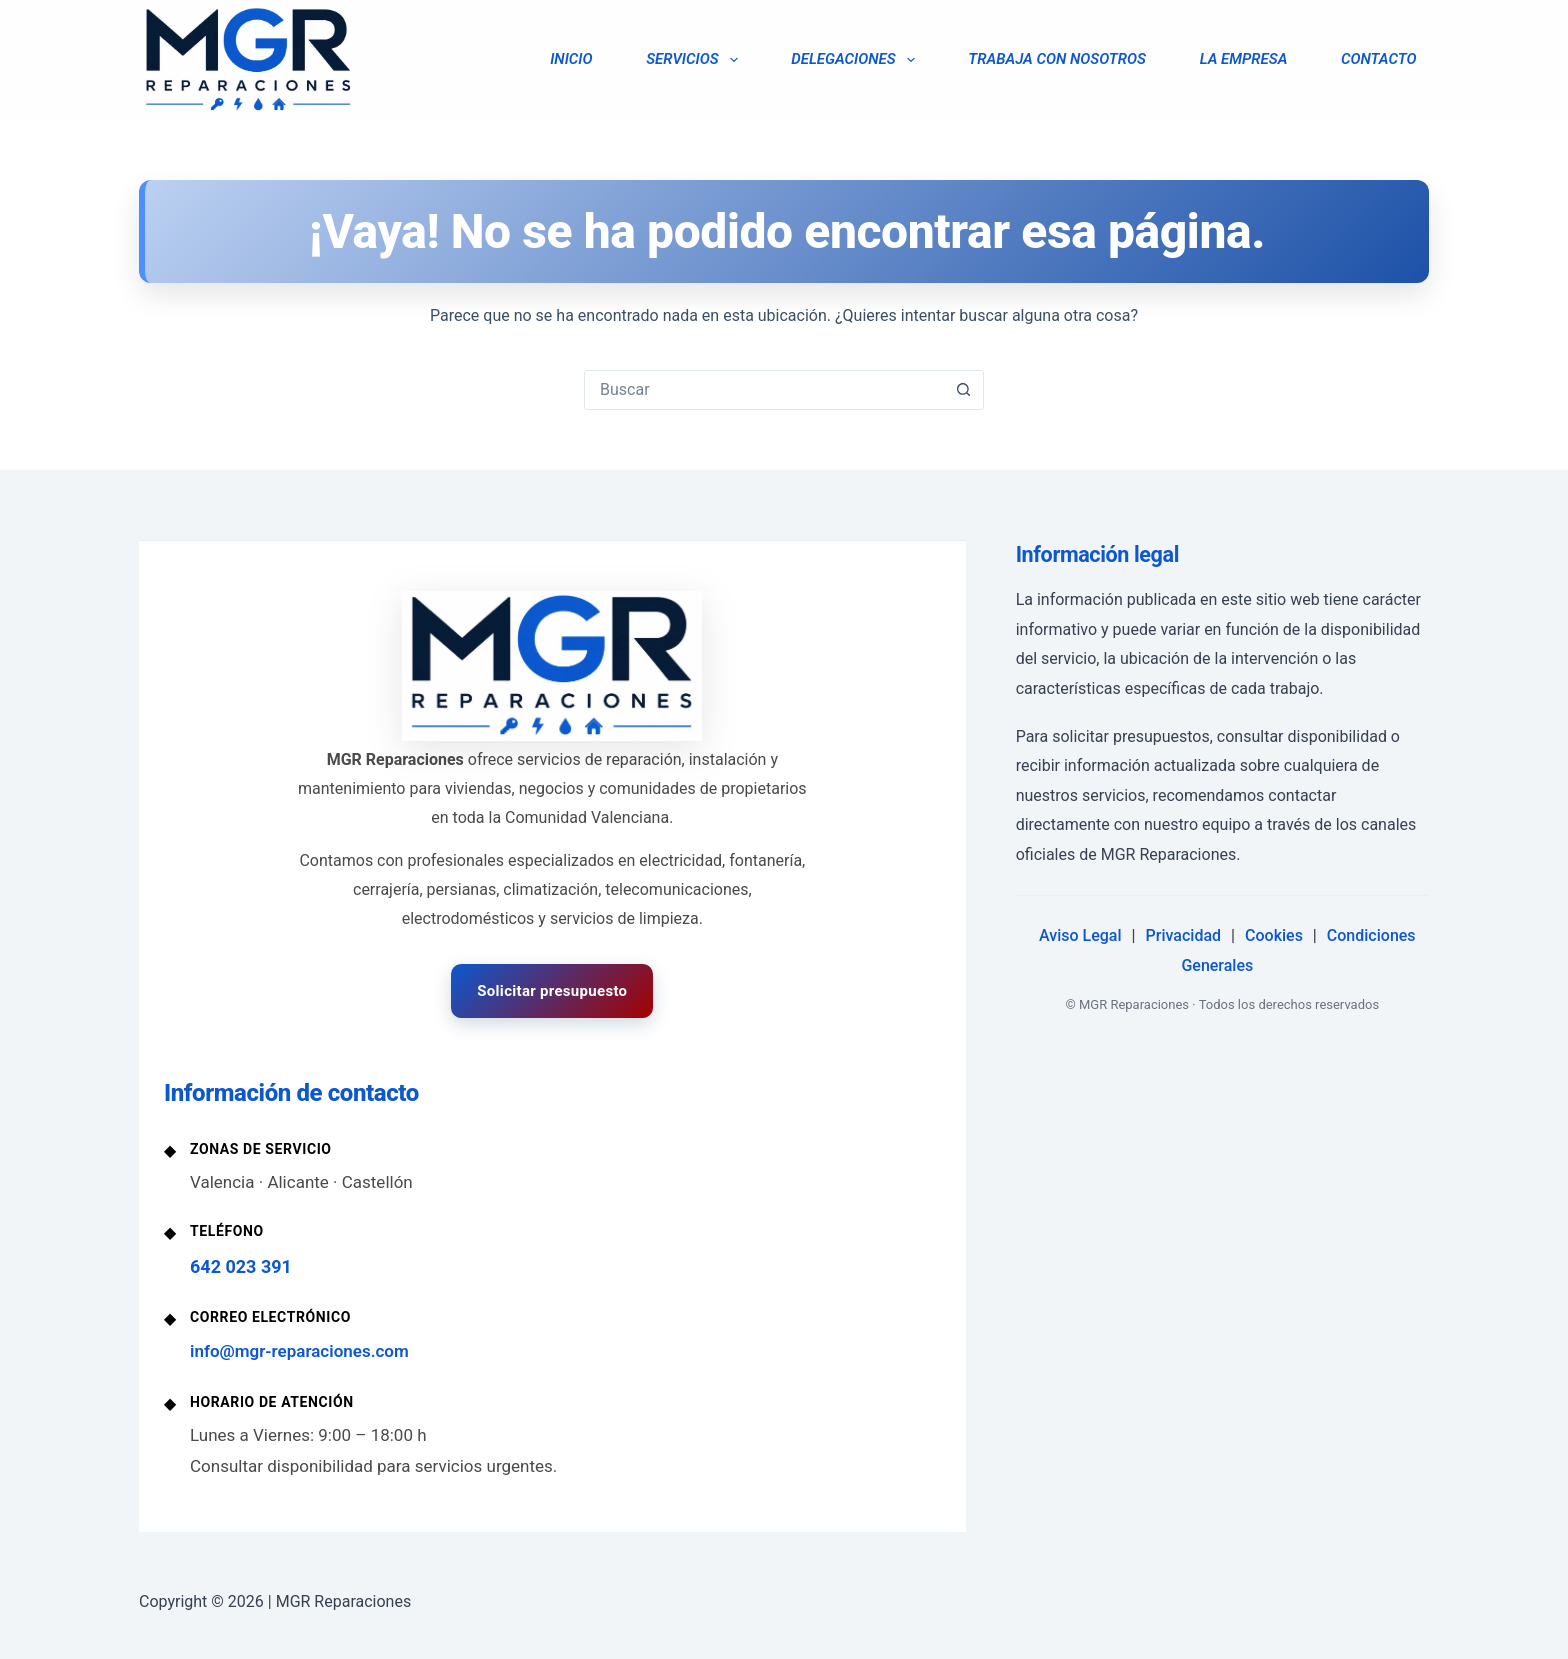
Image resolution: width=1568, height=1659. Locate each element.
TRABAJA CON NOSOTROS (1057, 59)
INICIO (571, 59)
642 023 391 (241, 1266)
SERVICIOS (695, 60)
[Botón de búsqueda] (963, 390)
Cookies (1274, 935)
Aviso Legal (1080, 935)
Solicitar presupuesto (552, 991)
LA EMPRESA (1244, 59)
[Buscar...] (764, 390)
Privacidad (1183, 935)
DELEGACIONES (856, 60)
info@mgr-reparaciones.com (299, 1351)
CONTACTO (1379, 59)
